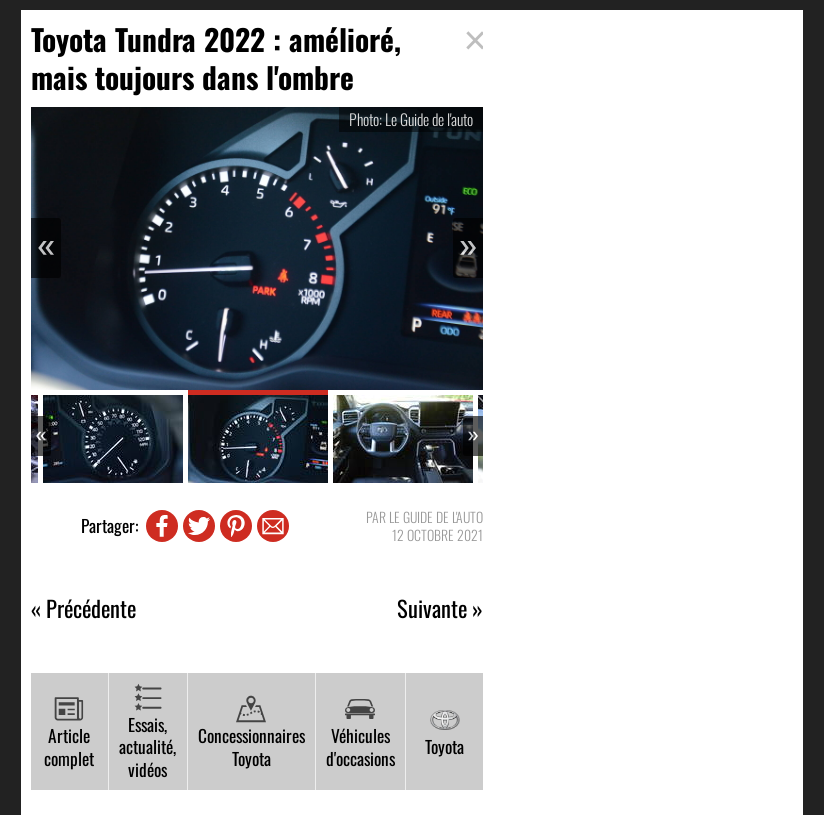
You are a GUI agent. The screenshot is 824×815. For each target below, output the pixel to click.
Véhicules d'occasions (360, 732)
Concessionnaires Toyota (251, 732)
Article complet (69, 732)
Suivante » (440, 608)
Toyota (444, 732)
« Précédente (83, 608)
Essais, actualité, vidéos (147, 732)
